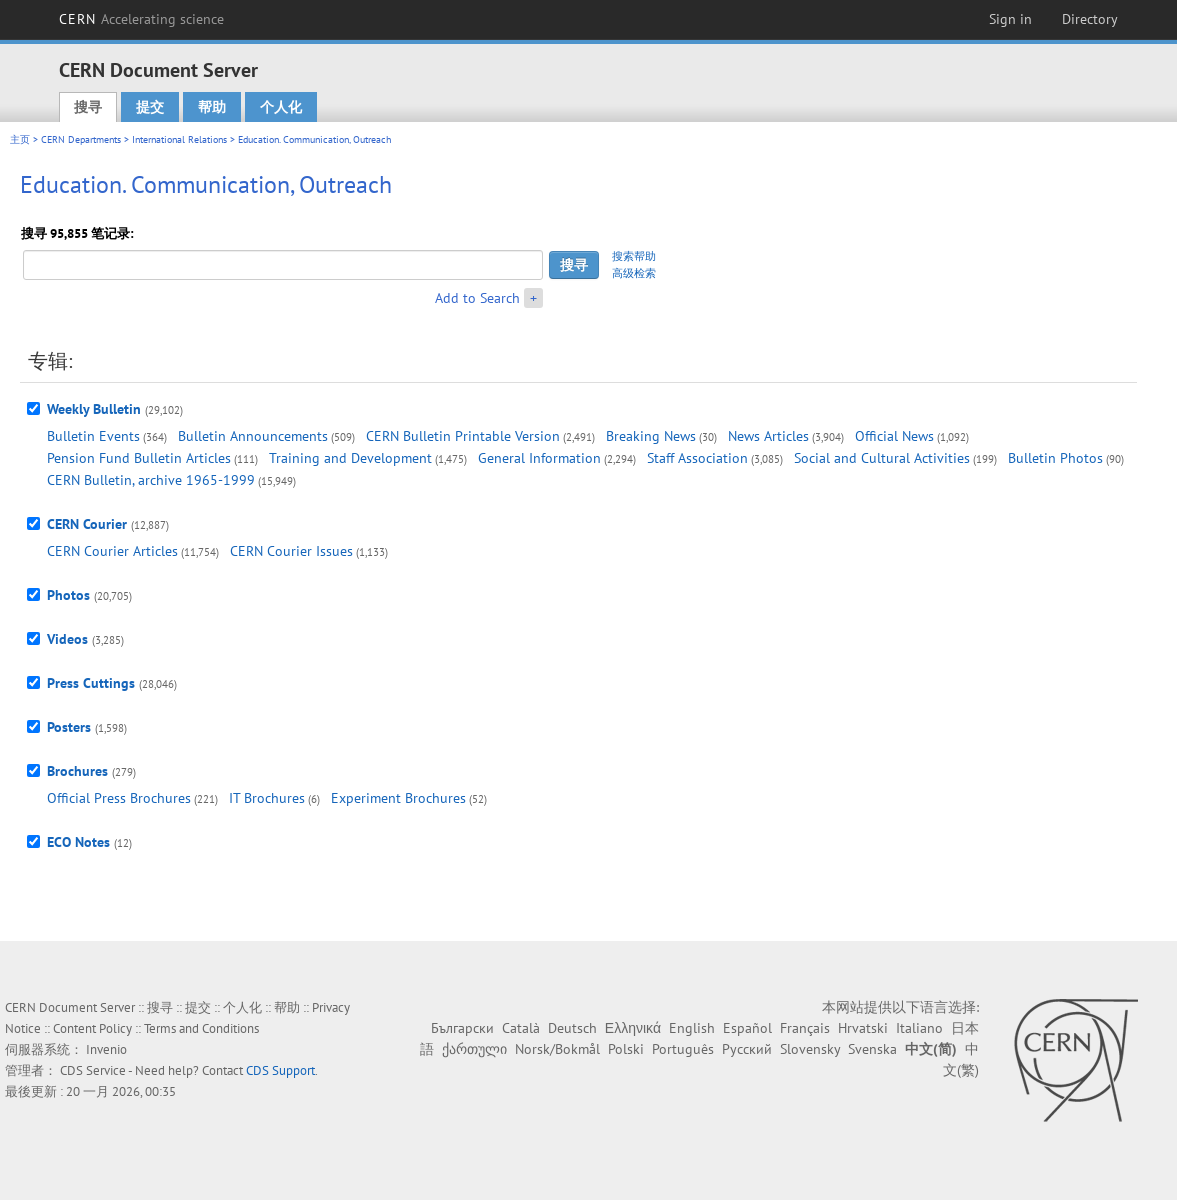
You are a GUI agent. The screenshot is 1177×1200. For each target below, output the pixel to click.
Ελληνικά (633, 1028)
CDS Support (280, 1070)
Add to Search (477, 298)
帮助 (212, 107)
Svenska (872, 1049)
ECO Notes (78, 842)
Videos (67, 639)
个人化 (281, 107)
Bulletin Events (93, 436)
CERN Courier (87, 524)
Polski (626, 1049)
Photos (68, 595)
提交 (150, 107)
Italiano (919, 1028)
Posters (69, 727)
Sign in (1010, 19)
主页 (20, 139)
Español (747, 1028)
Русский (747, 1049)
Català (521, 1028)
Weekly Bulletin (94, 409)
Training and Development (350, 458)
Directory (1090, 19)
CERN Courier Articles (112, 551)
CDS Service (93, 1070)
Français (805, 1028)
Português (683, 1049)
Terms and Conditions (201, 1028)
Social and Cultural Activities (882, 458)
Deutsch (572, 1028)
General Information (539, 458)
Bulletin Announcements (253, 436)
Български (462, 1028)
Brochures (77, 771)
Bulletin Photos (1055, 458)
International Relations (179, 139)
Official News (894, 436)
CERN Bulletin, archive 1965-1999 (151, 480)
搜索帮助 (634, 256)
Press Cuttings (91, 683)
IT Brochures (267, 798)
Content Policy (92, 1028)
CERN (142, 19)
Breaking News (651, 436)
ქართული (474, 1049)
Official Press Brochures (119, 798)
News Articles (768, 436)
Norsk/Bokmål (557, 1049)
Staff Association (697, 458)
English (692, 1028)
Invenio (106, 1049)
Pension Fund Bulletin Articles (139, 458)
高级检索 (634, 273)
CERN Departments (81, 139)
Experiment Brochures (398, 798)
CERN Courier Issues (291, 551)
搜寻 (88, 107)
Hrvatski (863, 1028)
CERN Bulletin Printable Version (463, 436)
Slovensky (810, 1049)
